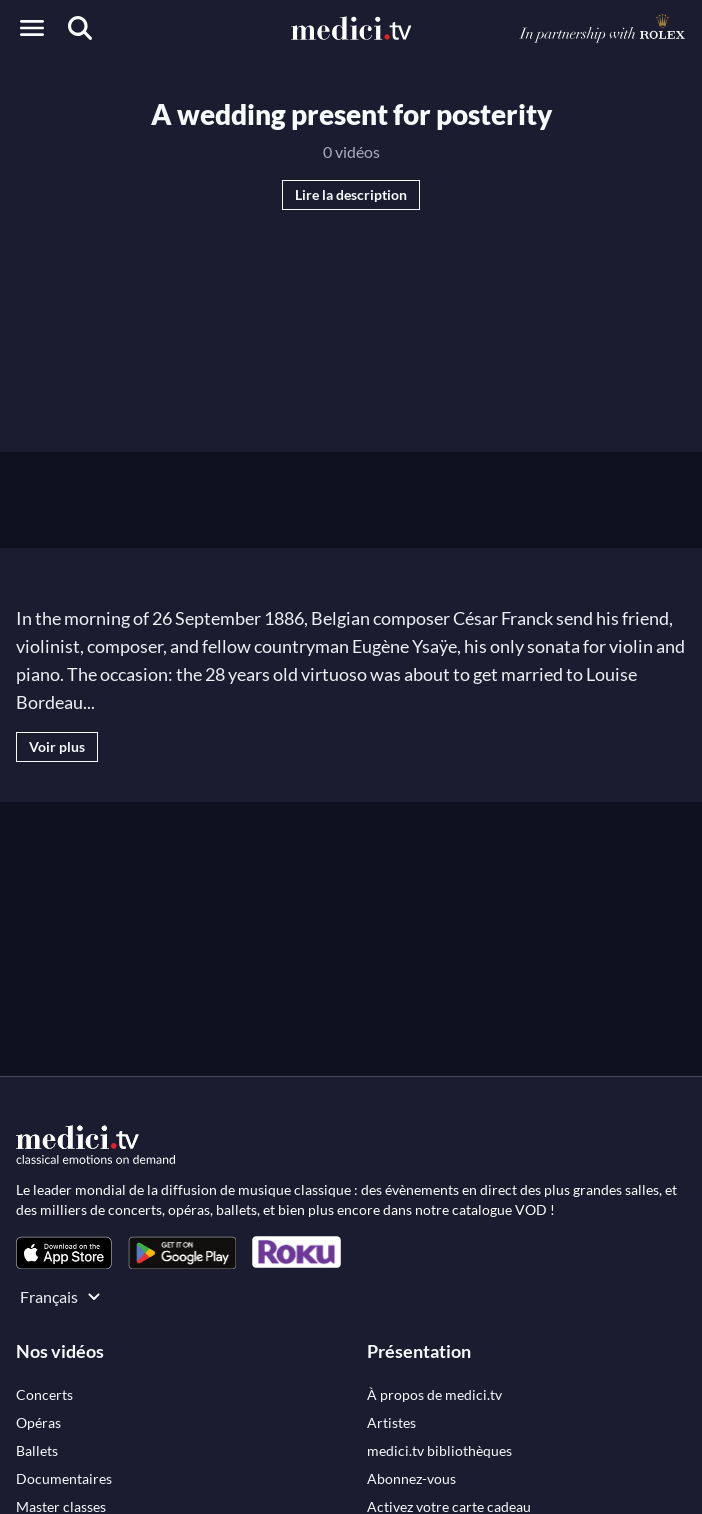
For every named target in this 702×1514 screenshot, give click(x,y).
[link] (64, 1252)
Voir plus (57, 746)
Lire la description (351, 194)
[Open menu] (32, 28)
